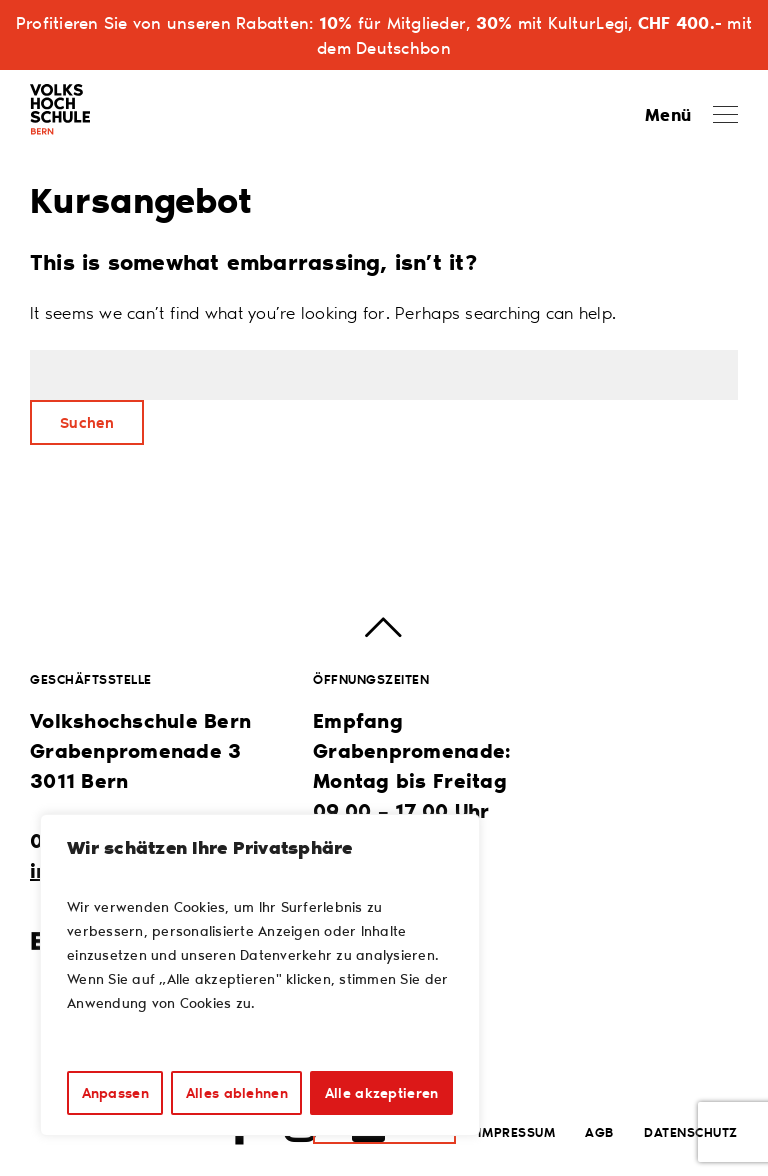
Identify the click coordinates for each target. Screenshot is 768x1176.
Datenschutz (691, 1131)
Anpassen (115, 1092)
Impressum (516, 1131)
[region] (260, 975)
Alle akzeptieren (381, 1092)
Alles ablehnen (237, 1092)
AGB (599, 1131)
